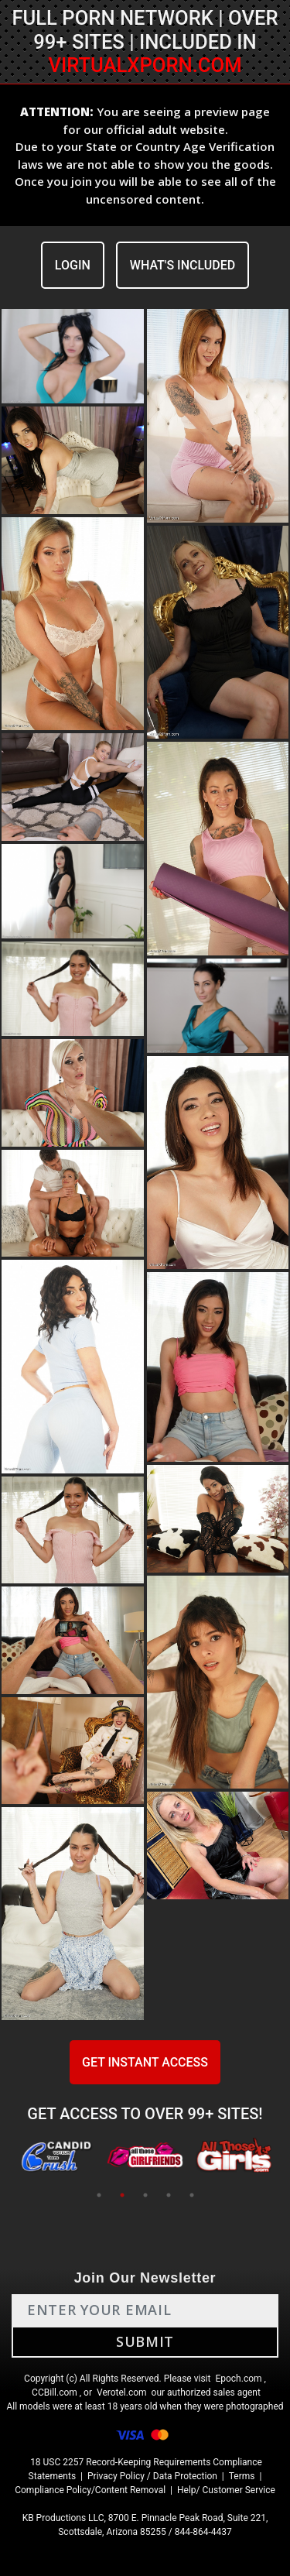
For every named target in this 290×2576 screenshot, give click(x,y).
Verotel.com (122, 2392)
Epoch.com (238, 2378)
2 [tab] (122, 2195)
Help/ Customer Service (226, 2490)
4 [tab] (168, 2195)
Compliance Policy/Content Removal (90, 2490)
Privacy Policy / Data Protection (152, 2476)
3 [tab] (145, 2195)
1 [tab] (99, 2195)
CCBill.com (54, 2392)
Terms (242, 2476)
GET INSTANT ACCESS (145, 2062)
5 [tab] (192, 2195)
